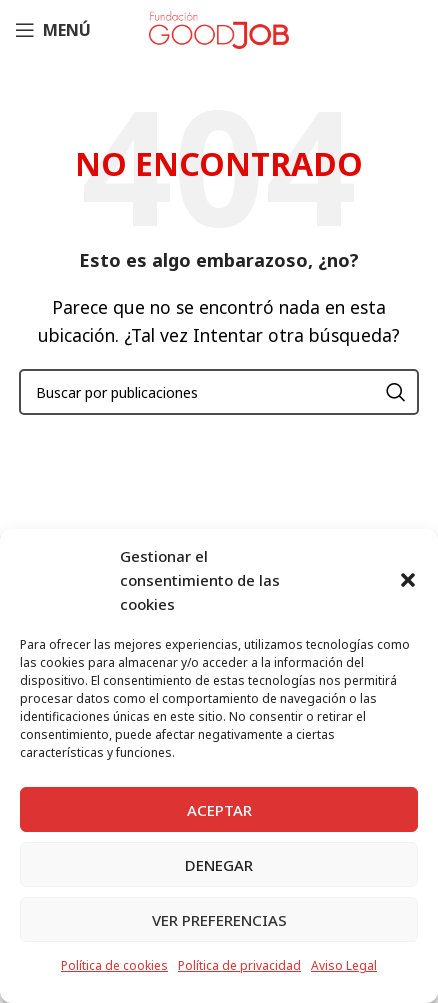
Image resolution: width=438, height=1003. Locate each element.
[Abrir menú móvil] (53, 30)
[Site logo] (219, 28)
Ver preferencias (219, 920)
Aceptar (219, 810)
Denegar (219, 865)
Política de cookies (114, 965)
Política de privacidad (239, 965)
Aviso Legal (344, 965)
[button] (408, 580)
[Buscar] (219, 392)
